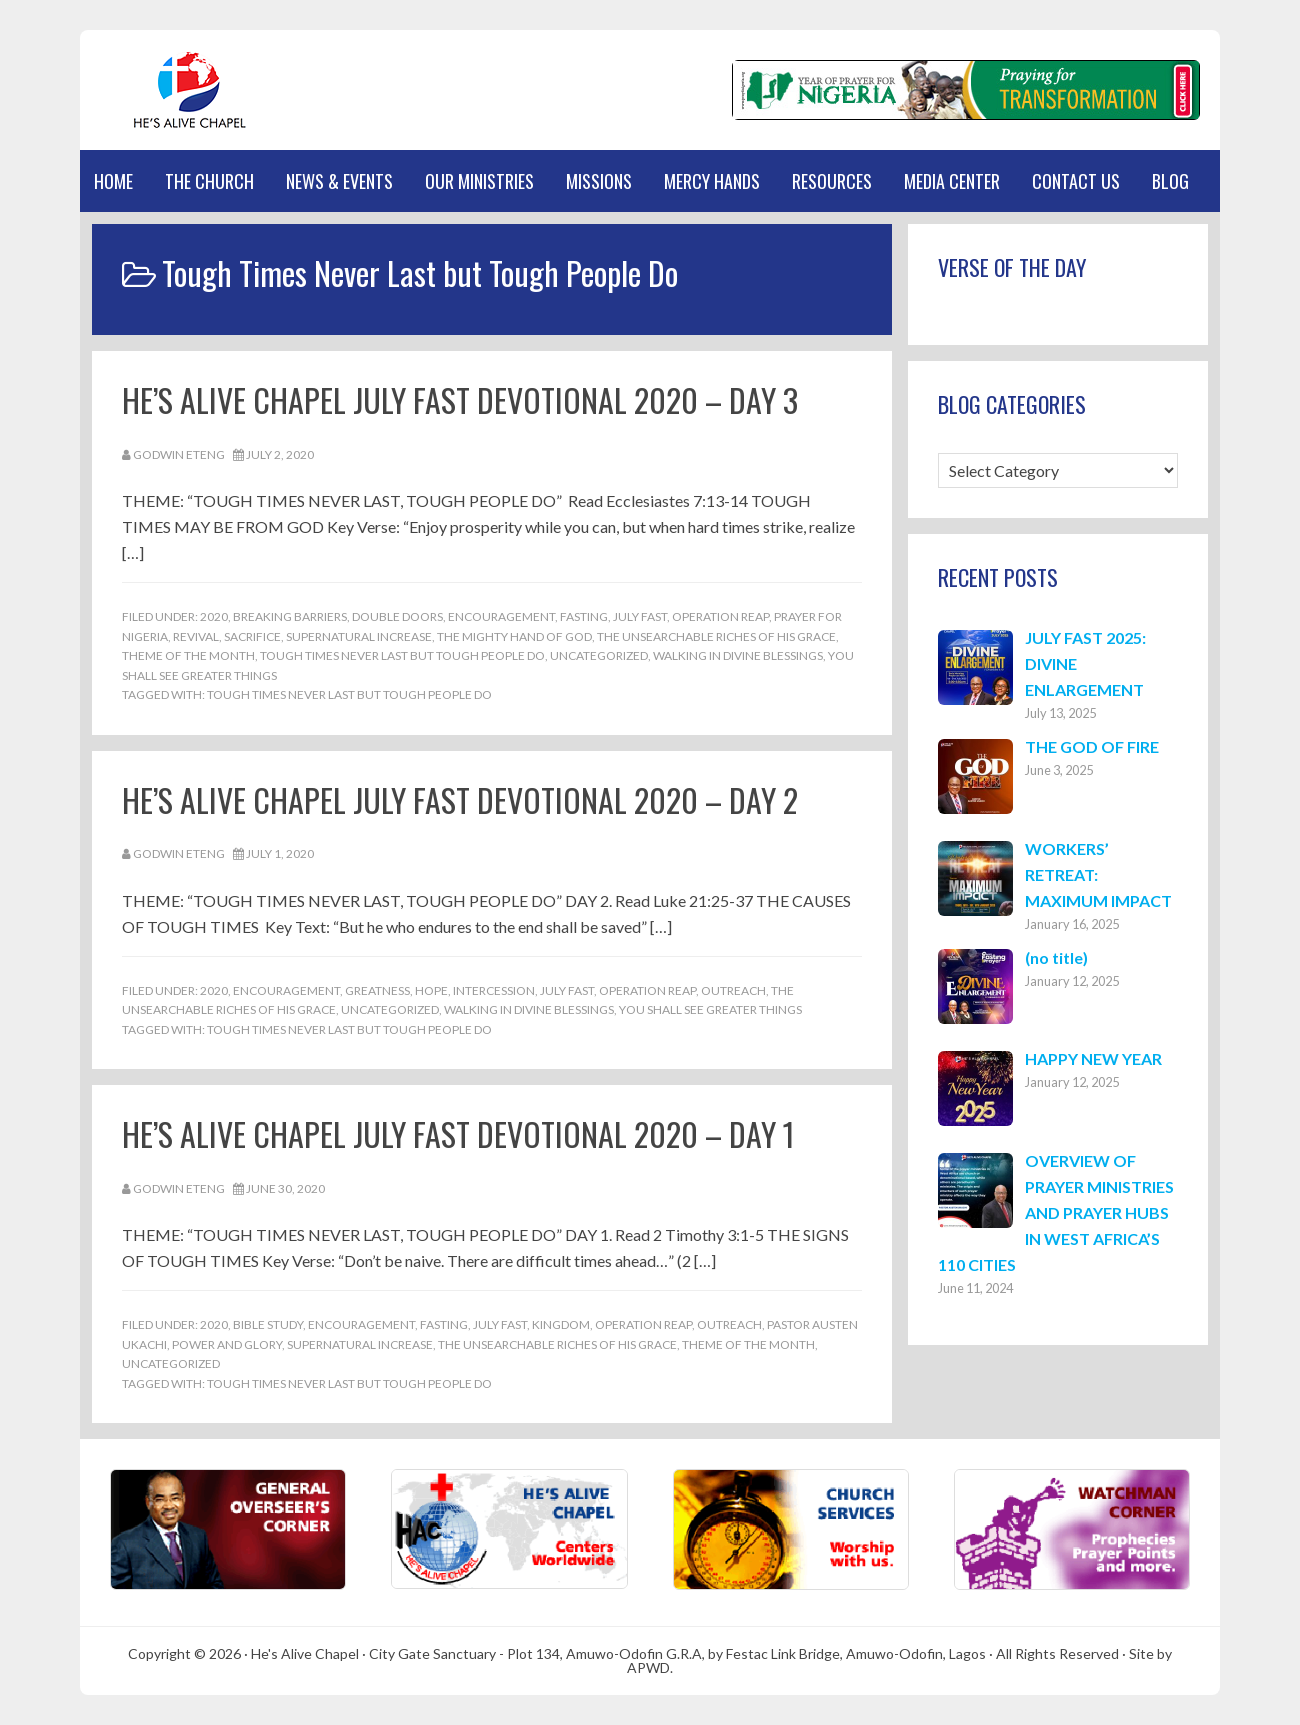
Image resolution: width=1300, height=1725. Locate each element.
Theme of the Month (188, 655)
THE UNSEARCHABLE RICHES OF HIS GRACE (716, 636)
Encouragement (501, 616)
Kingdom (561, 1324)
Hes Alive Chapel (175, 90)
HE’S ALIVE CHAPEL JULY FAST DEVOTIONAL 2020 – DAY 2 (460, 799)
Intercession (494, 990)
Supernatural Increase (359, 636)
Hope (431, 990)
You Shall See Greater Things (710, 1009)
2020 (214, 616)
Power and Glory (227, 1344)
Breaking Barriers (290, 616)
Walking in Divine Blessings (738, 655)
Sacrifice (252, 636)
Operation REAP (720, 616)
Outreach (733, 990)
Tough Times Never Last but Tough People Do (402, 655)
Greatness (377, 990)
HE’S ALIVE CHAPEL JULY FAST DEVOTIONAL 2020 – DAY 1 (458, 1133)
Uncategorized (599, 655)
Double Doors (397, 616)
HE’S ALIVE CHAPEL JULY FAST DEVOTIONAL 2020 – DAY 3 (460, 399)
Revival (196, 636)
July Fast (640, 616)
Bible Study (268, 1324)
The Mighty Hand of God (514, 636)
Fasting (584, 616)
